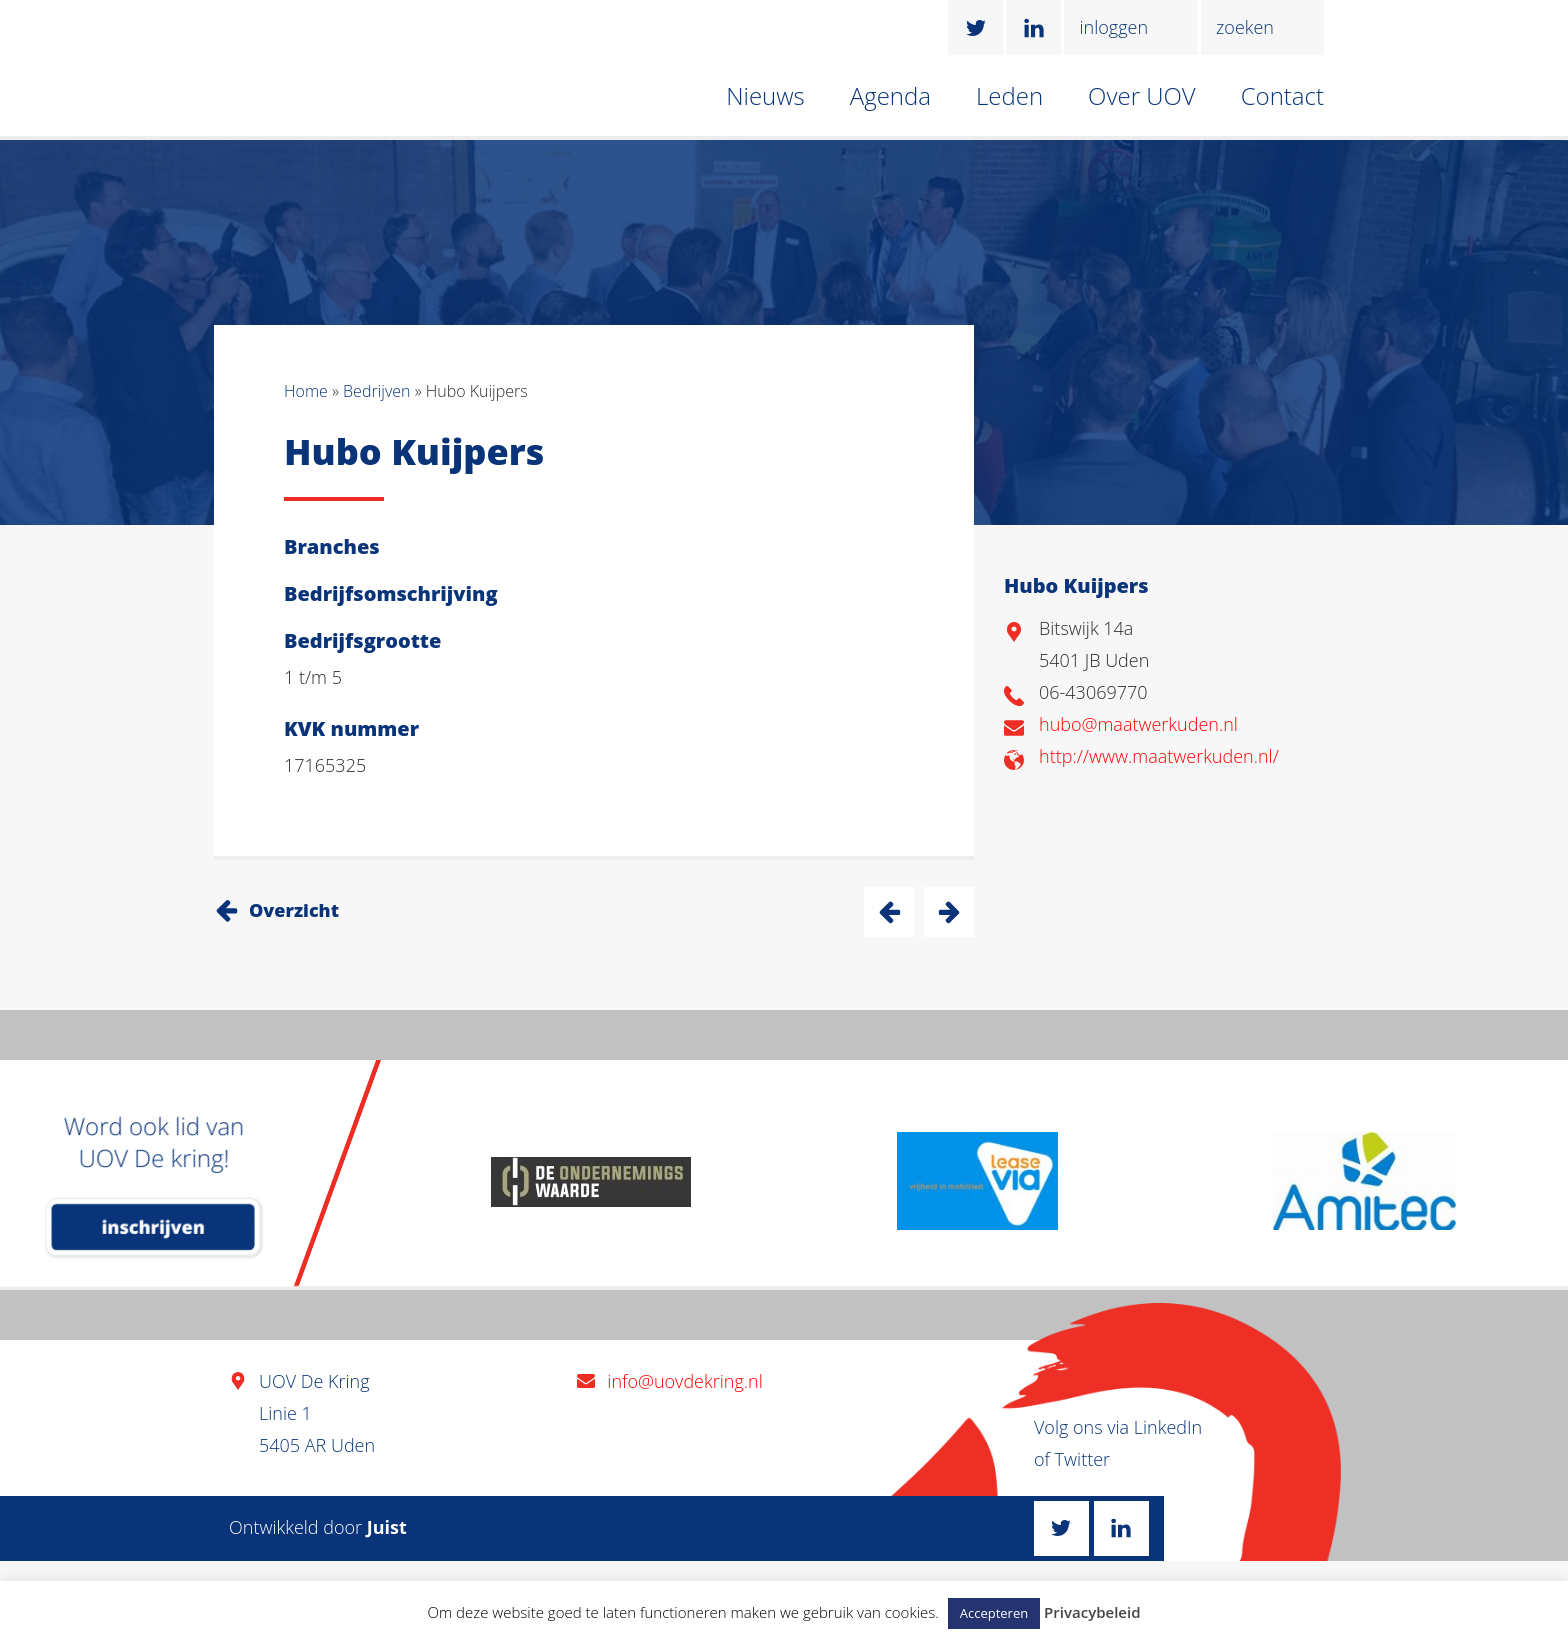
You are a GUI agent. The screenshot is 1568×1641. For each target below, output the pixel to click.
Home (306, 391)
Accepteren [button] (994, 1613)
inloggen (1113, 27)
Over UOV (1142, 95)
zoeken (1245, 27)
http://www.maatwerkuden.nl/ (1159, 756)
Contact (1282, 95)
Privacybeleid (1092, 1612)
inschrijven (153, 1227)
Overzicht (294, 910)
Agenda (890, 95)
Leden (1009, 95)
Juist (387, 1527)
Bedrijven (376, 391)
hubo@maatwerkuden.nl (1138, 724)
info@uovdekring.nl (684, 1381)
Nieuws (765, 95)
